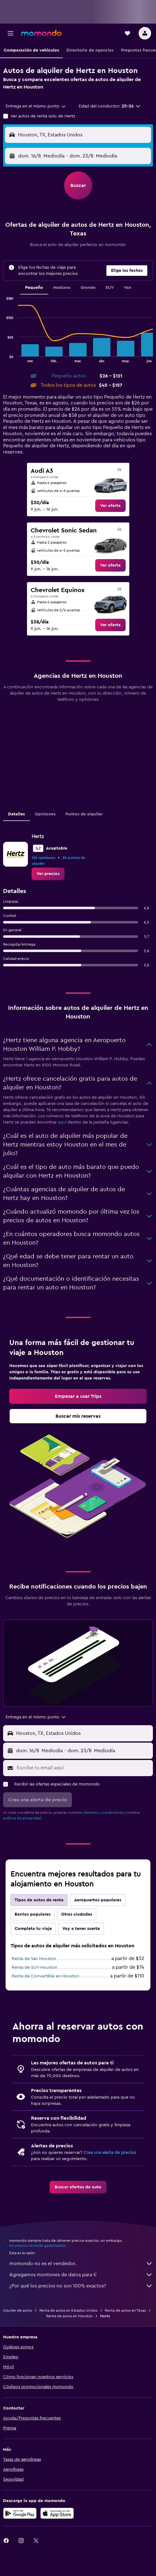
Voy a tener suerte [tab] (81, 1928)
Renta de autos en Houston (69, 2316)
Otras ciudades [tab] (76, 1914)
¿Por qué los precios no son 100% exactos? (81, 2286)
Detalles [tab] (16, 814)
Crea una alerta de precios (109, 2152)
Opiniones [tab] (45, 814)
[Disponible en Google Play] (20, 2513)
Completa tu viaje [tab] (33, 1928)
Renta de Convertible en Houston (45, 1976)
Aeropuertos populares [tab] (97, 1900)
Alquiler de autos (17, 2310)
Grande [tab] (88, 287)
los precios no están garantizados (37, 2245)
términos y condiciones (103, 1812)
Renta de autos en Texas (125, 2310)
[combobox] (36, 106)
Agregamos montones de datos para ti (81, 2274)
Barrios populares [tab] (33, 1914)
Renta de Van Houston (34, 1959)
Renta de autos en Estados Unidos (68, 2310)
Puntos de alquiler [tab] (84, 814)
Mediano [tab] (62, 287)
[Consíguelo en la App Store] (57, 2513)
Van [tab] (127, 287)
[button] (10, 33)
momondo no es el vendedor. (81, 2263)
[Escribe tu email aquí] (83, 1767)
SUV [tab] (109, 287)
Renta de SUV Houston (34, 1967)
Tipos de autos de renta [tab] (39, 1900)
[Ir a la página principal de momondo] (41, 33)
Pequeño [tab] (34, 287)
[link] (110, 505)
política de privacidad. (22, 1818)
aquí (62, 1122)
